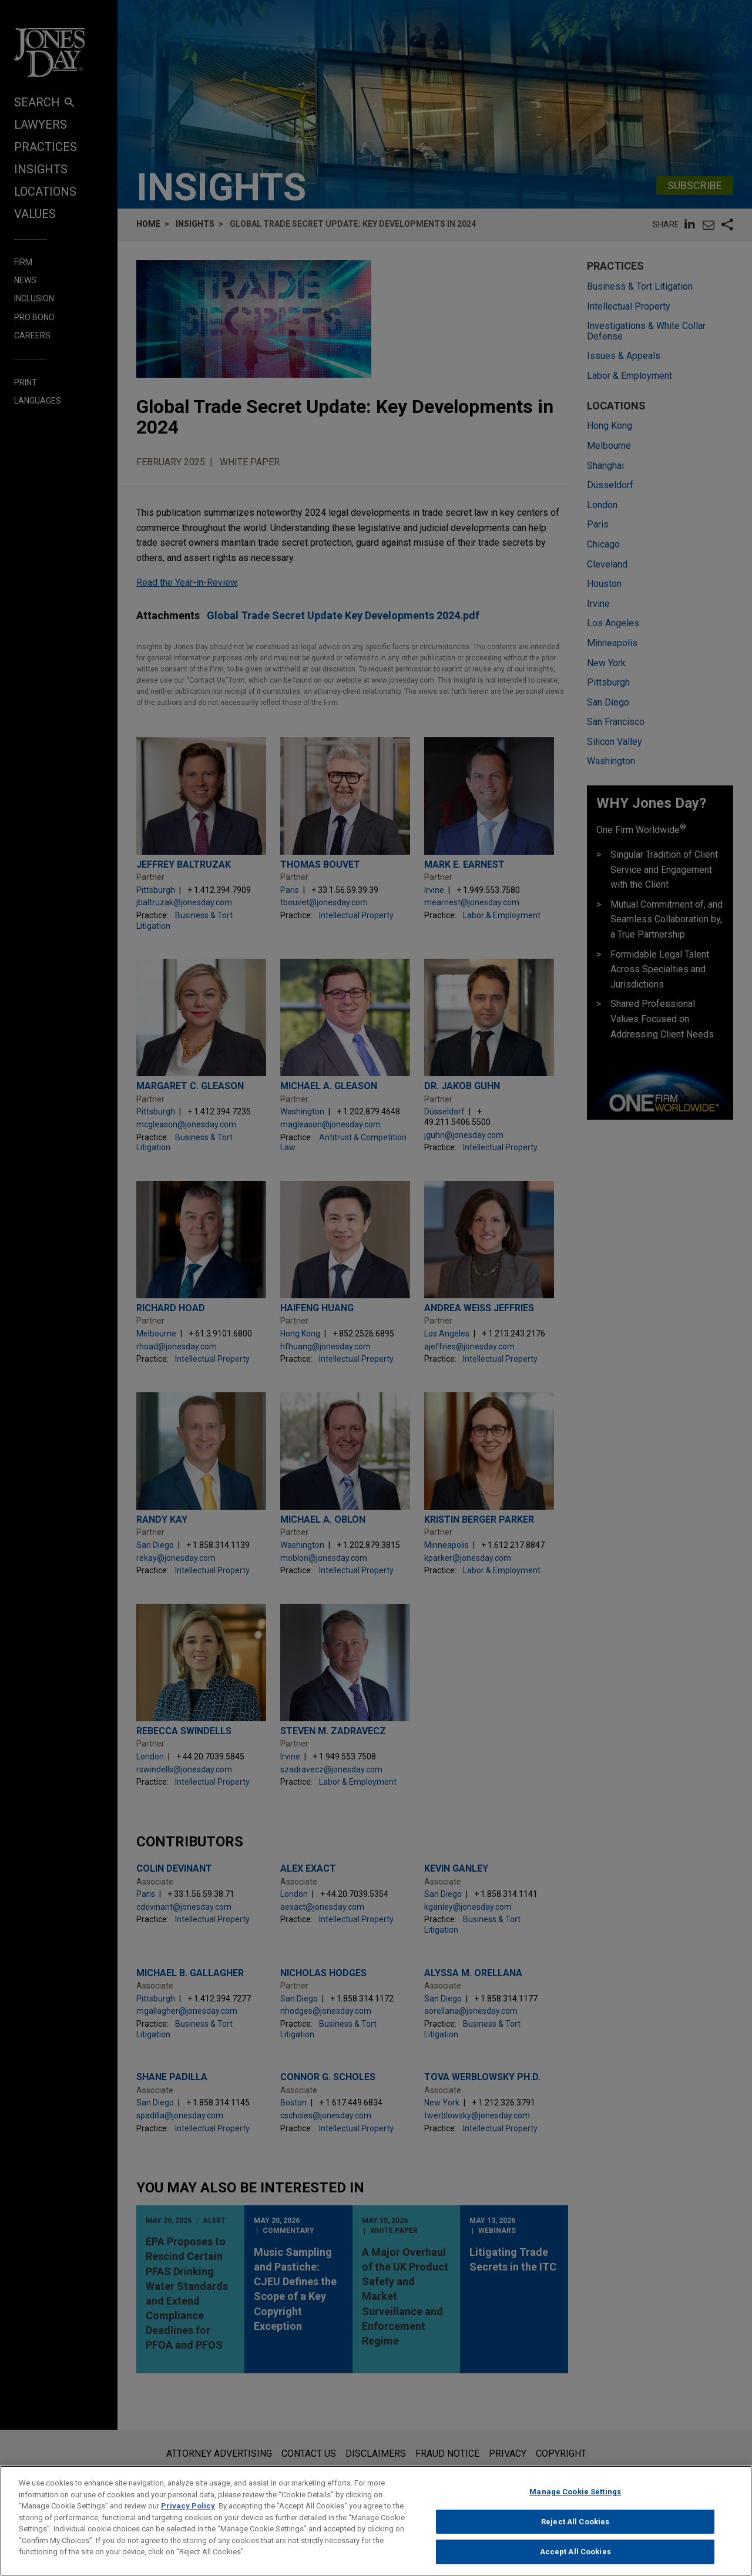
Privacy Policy (188, 2506)
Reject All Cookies (575, 2521)
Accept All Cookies (575, 2552)
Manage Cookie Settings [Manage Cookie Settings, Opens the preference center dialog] (575, 2492)
